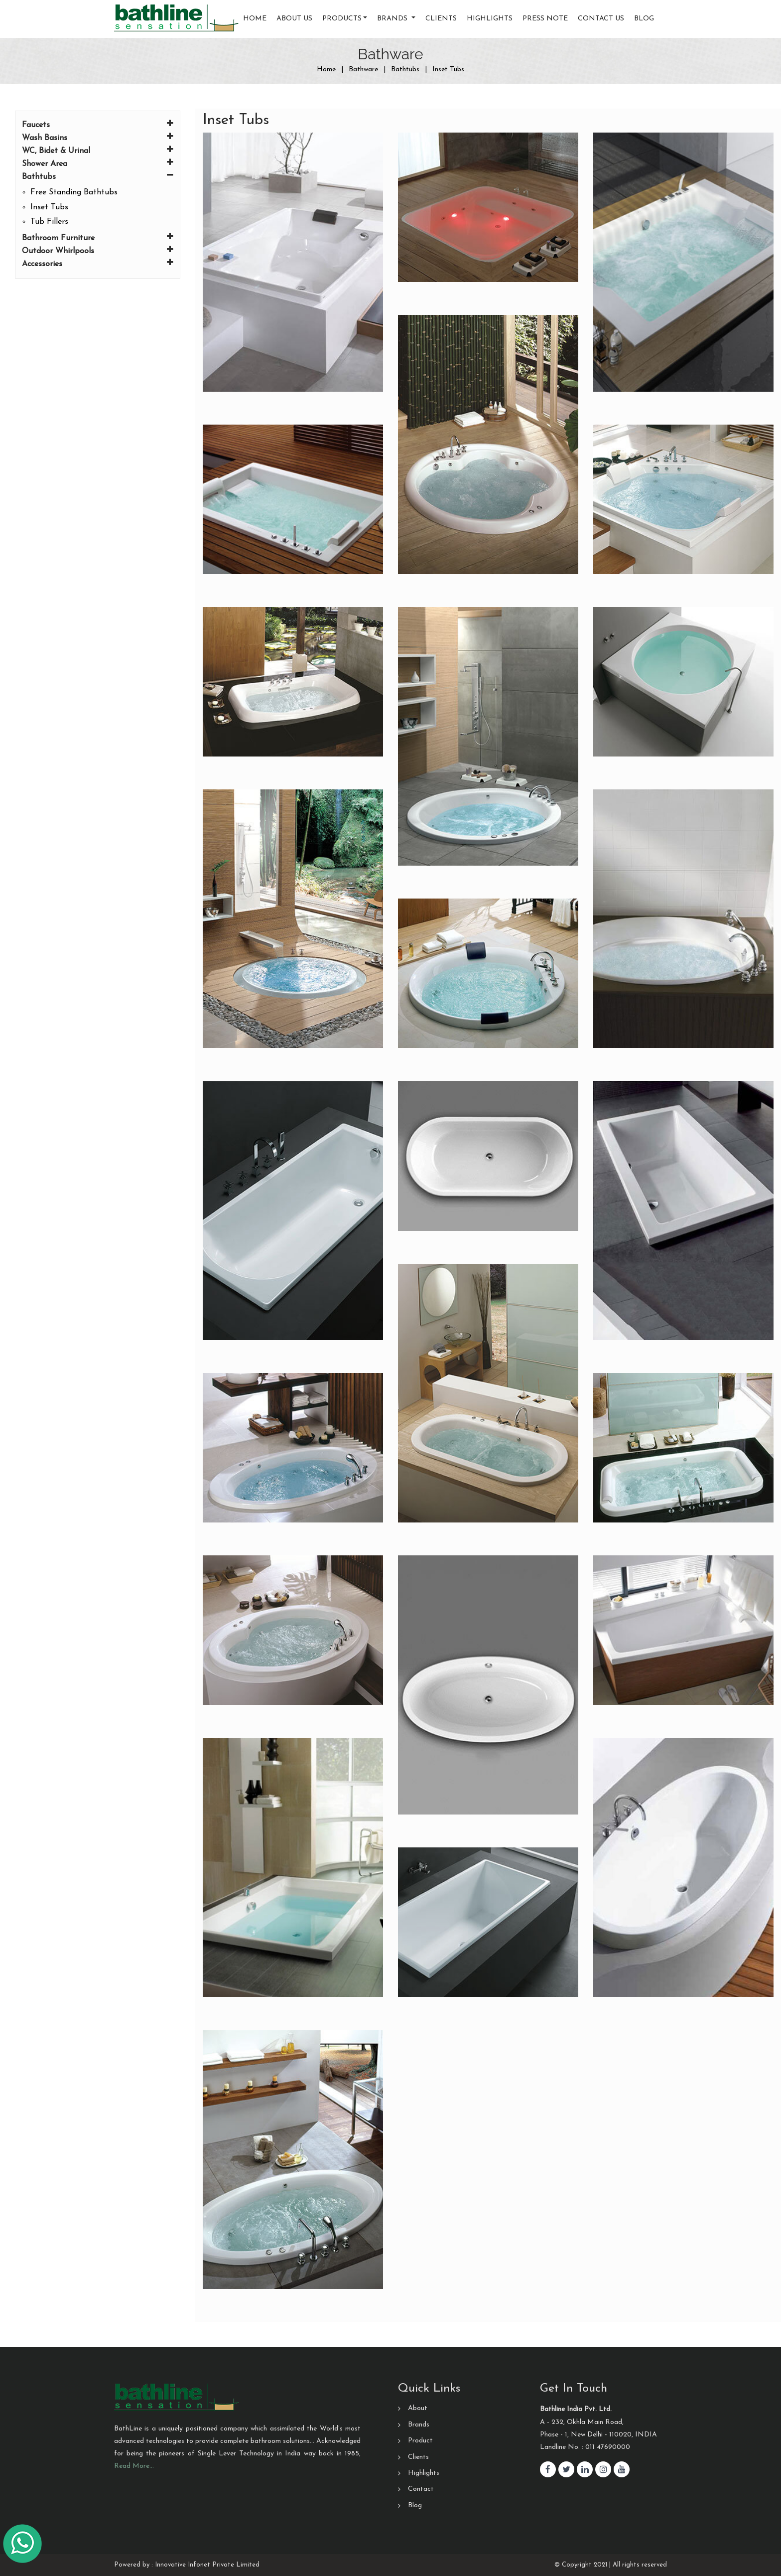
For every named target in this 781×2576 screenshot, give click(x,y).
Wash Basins (97, 137)
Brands (418, 2424)
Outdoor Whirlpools (97, 250)
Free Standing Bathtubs (74, 192)
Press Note (545, 18)
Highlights (490, 18)
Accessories (97, 263)
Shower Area (97, 163)
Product (420, 2440)
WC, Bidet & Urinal (97, 150)
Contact (421, 2489)
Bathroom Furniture (97, 237)
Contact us (601, 18)
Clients (441, 18)
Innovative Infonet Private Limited (207, 2565)
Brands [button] (393, 18)
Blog (644, 18)
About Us (294, 18)
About (417, 2408)
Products (342, 18)
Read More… (134, 2466)
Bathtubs (97, 176)
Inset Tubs (49, 207)
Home (254, 18)
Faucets (97, 124)
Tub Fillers (49, 222)
